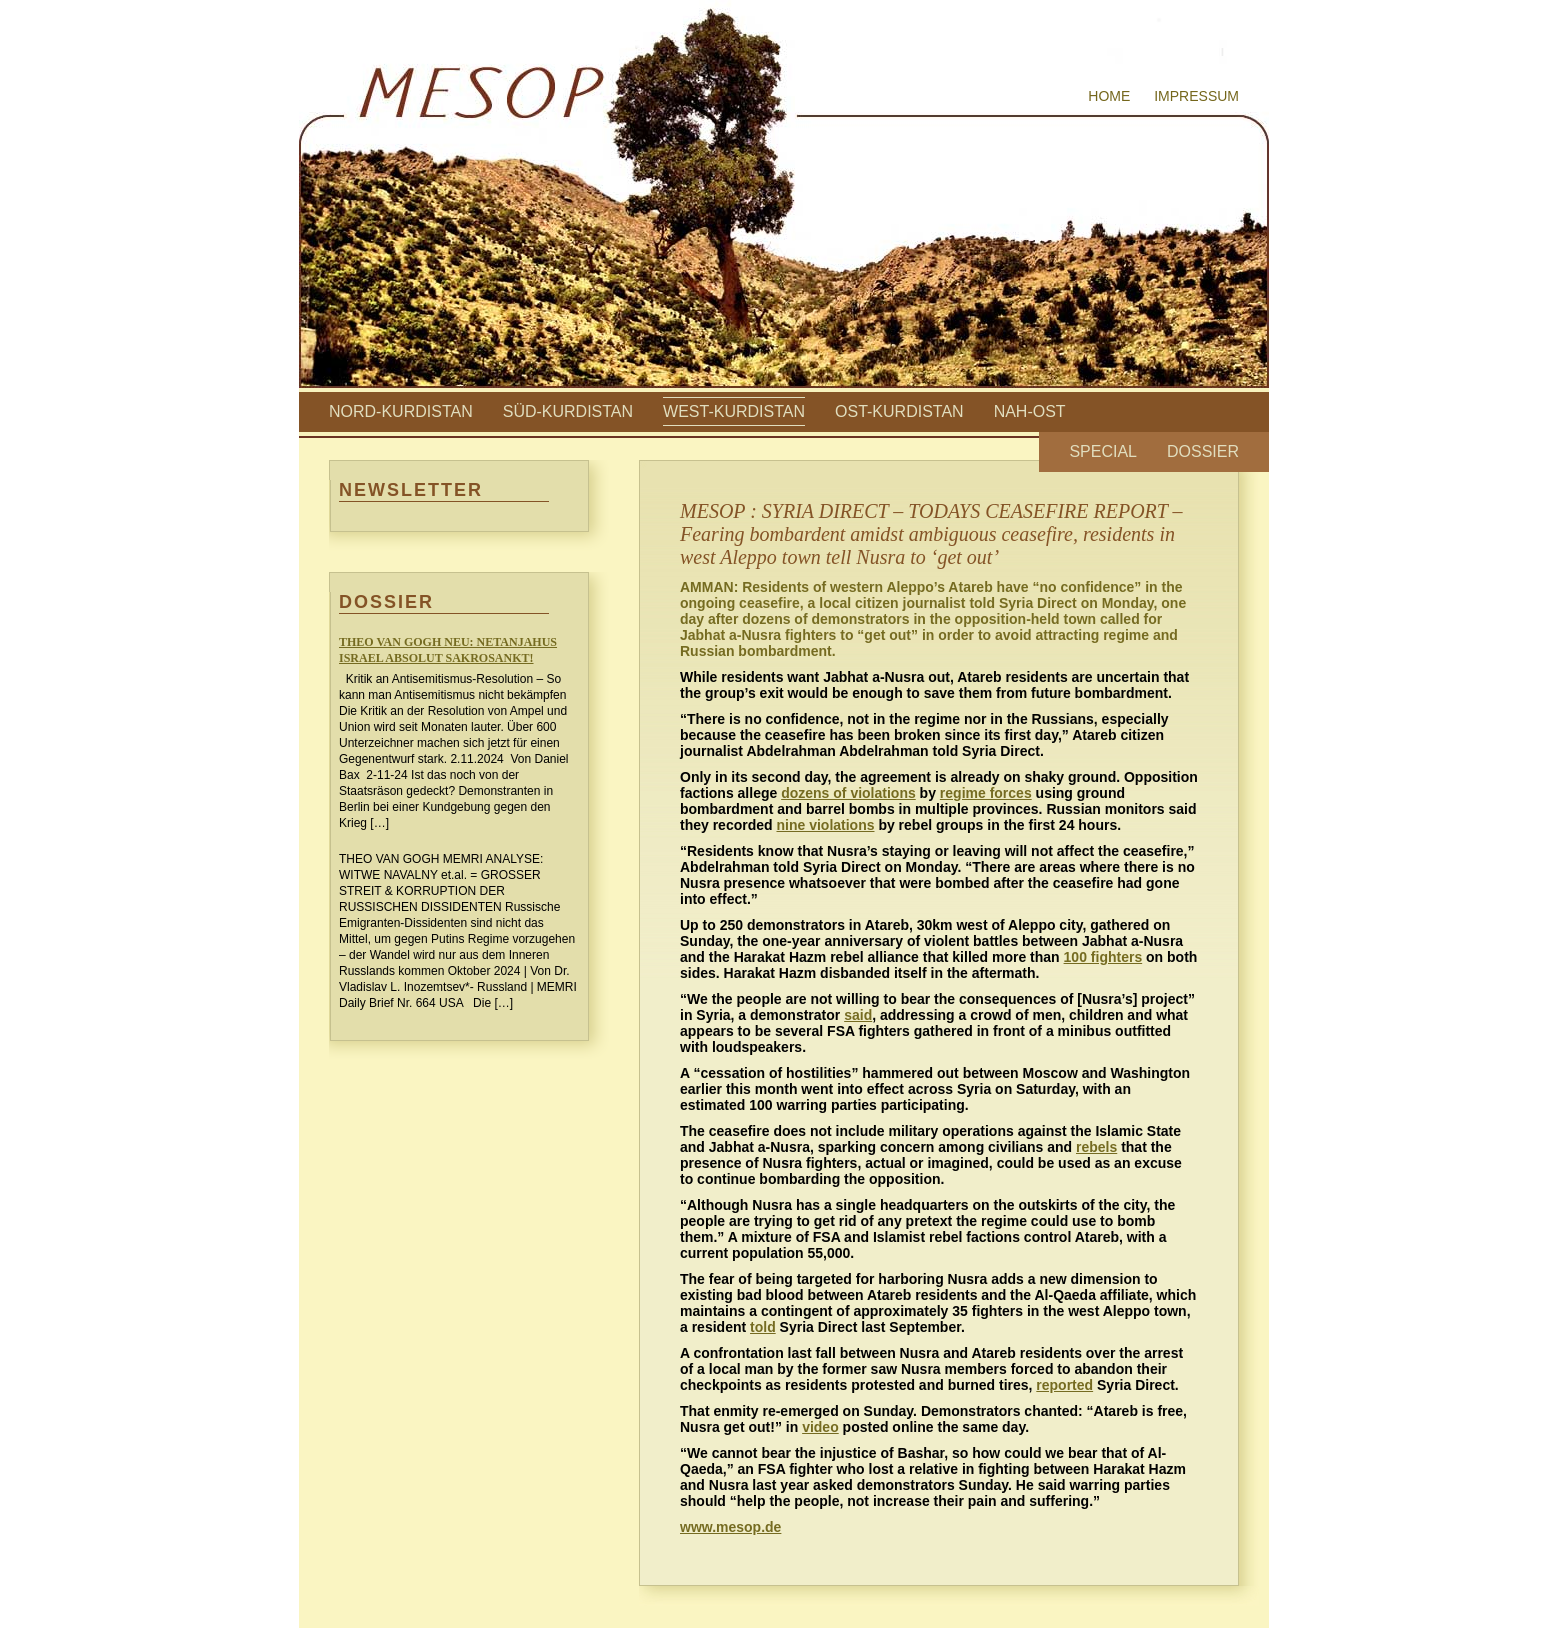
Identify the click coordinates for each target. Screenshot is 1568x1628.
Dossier (1203, 451)
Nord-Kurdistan (401, 411)
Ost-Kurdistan (899, 411)
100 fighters (1103, 957)
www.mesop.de (730, 1527)
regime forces (986, 793)
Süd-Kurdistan (568, 411)
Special (1103, 451)
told (763, 1327)
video (820, 1427)
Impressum (1196, 96)
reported (1064, 1385)
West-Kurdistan (734, 411)
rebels (1096, 1147)
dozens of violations (848, 793)
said (858, 1015)
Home (1109, 96)
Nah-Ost (1030, 411)
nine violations (825, 825)
